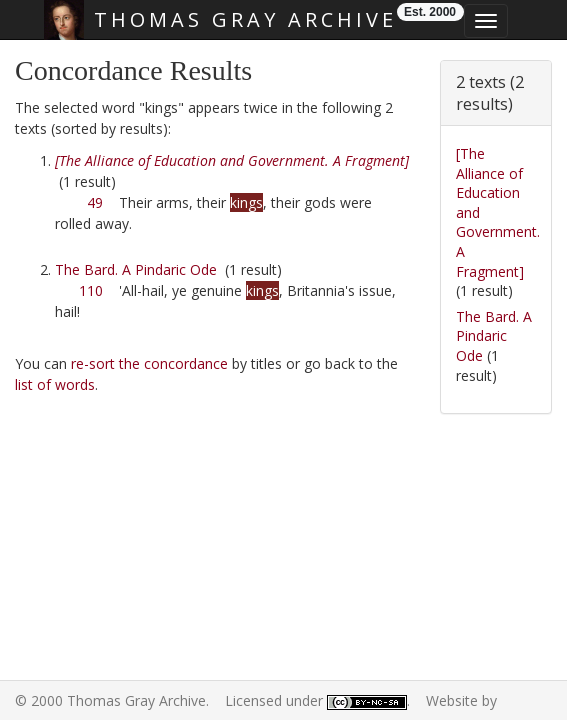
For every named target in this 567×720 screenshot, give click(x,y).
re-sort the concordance (149, 363)
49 (95, 202)
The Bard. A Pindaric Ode (136, 269)
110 (91, 290)
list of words (55, 384)
